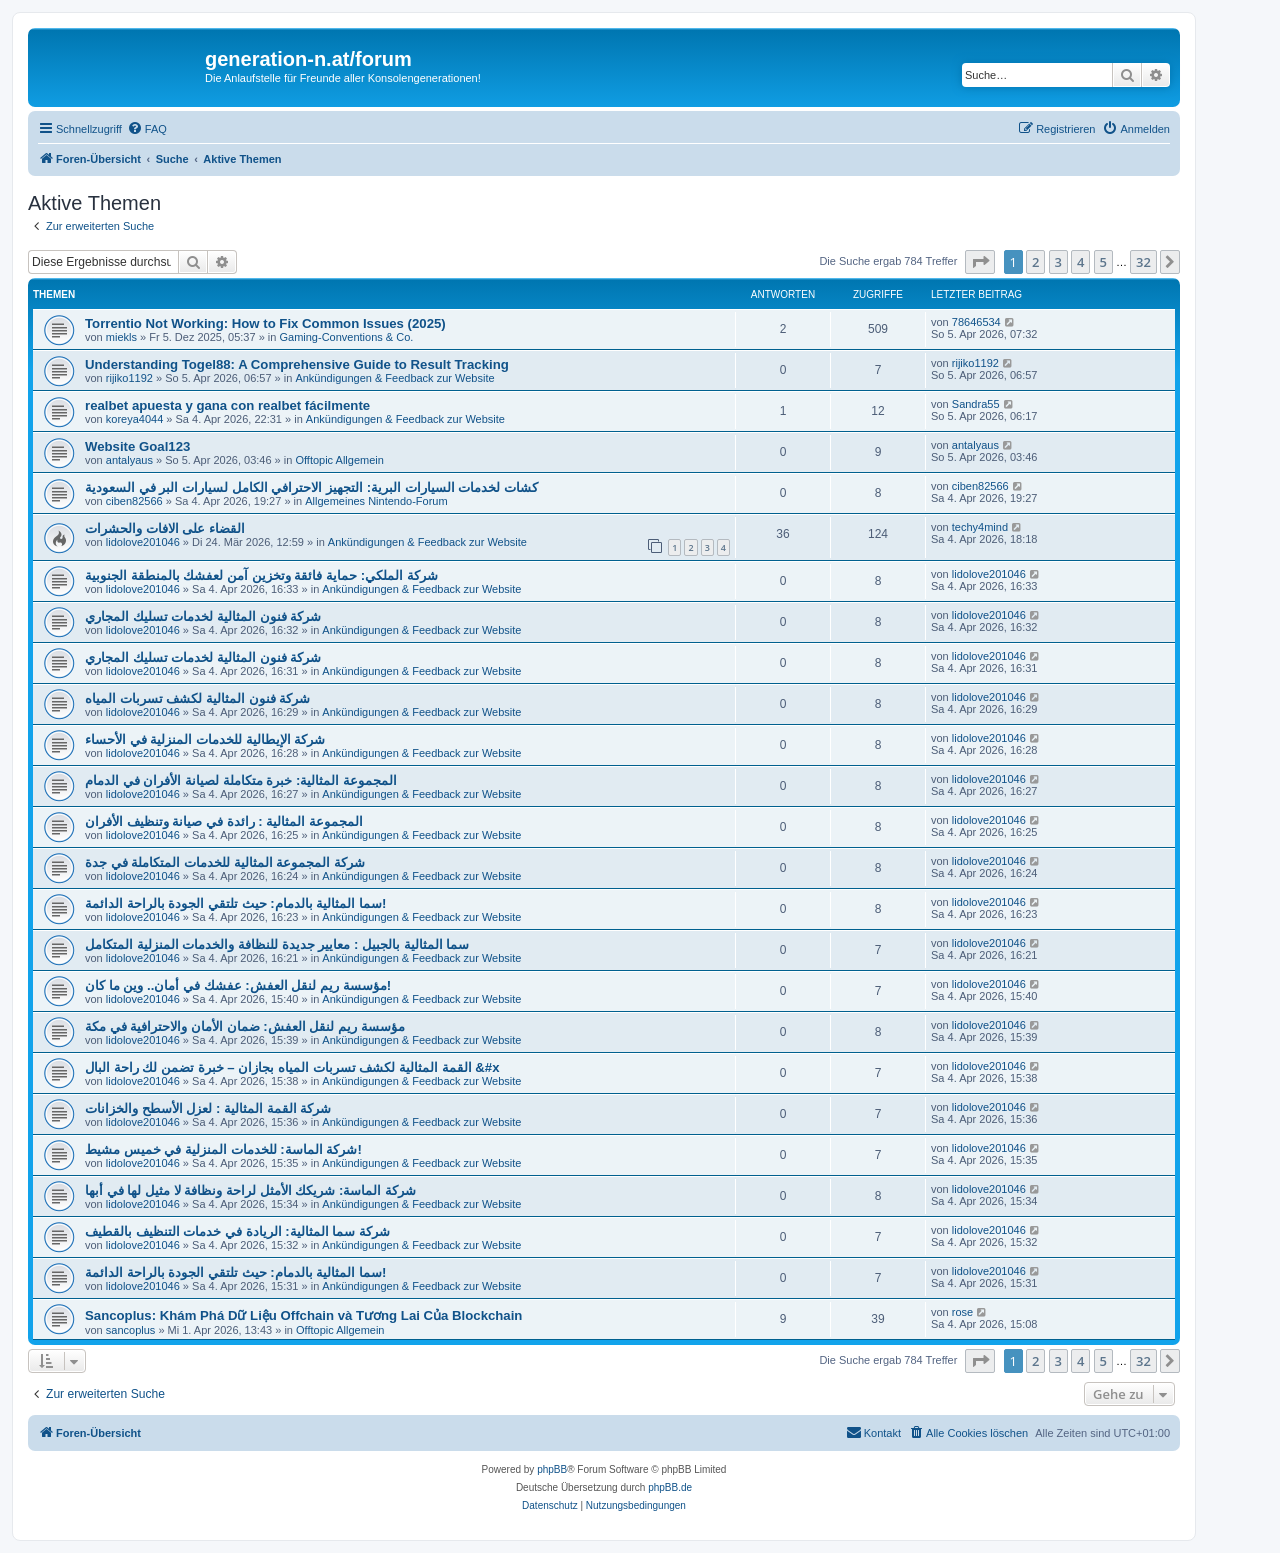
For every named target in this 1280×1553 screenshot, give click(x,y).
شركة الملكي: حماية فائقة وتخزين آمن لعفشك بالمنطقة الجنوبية (261, 575)
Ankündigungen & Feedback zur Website (394, 378)
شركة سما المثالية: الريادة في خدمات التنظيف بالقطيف (237, 1231)
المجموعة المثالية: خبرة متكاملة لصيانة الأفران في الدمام (241, 780)
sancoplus (131, 1330)
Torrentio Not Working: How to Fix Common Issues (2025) (265, 323)
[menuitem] (147, 129)
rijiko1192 (129, 378)
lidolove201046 (143, 542)
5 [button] (1103, 262)
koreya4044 (135, 419)
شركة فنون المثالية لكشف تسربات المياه (197, 698)
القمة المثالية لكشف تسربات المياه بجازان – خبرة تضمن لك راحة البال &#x (292, 1067)
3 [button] (1058, 262)
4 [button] (1080, 262)
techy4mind (980, 527)
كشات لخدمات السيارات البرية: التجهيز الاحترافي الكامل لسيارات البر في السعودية (311, 487)
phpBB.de (670, 1487)
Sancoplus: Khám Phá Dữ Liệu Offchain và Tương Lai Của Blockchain (303, 1315)
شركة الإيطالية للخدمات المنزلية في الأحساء (205, 739)
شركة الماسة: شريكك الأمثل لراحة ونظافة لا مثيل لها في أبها (250, 1190)
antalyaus (129, 460)
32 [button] (1143, 262)
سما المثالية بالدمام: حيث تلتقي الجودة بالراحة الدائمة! (235, 903)
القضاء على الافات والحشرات (165, 528)
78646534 (976, 322)
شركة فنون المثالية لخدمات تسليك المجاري (203, 616)
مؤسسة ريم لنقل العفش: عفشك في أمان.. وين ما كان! (238, 985)
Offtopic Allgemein (339, 460)
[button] (980, 262)
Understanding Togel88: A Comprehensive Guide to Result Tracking (297, 364)
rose (962, 1312)
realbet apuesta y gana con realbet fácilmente (227, 405)
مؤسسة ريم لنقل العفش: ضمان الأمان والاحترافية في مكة (245, 1026)
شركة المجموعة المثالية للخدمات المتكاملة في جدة (225, 862)
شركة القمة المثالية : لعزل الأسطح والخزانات (208, 1108)
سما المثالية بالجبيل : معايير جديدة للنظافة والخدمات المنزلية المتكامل (277, 944)
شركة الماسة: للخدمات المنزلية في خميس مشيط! (223, 1149)
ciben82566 (134, 501)
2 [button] (1035, 262)
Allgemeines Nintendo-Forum (376, 501)
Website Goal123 (137, 446)
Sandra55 (976, 404)
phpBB (552, 1469)
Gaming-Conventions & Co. (346, 337)
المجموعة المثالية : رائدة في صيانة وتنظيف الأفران (224, 821)
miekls (121, 337)
